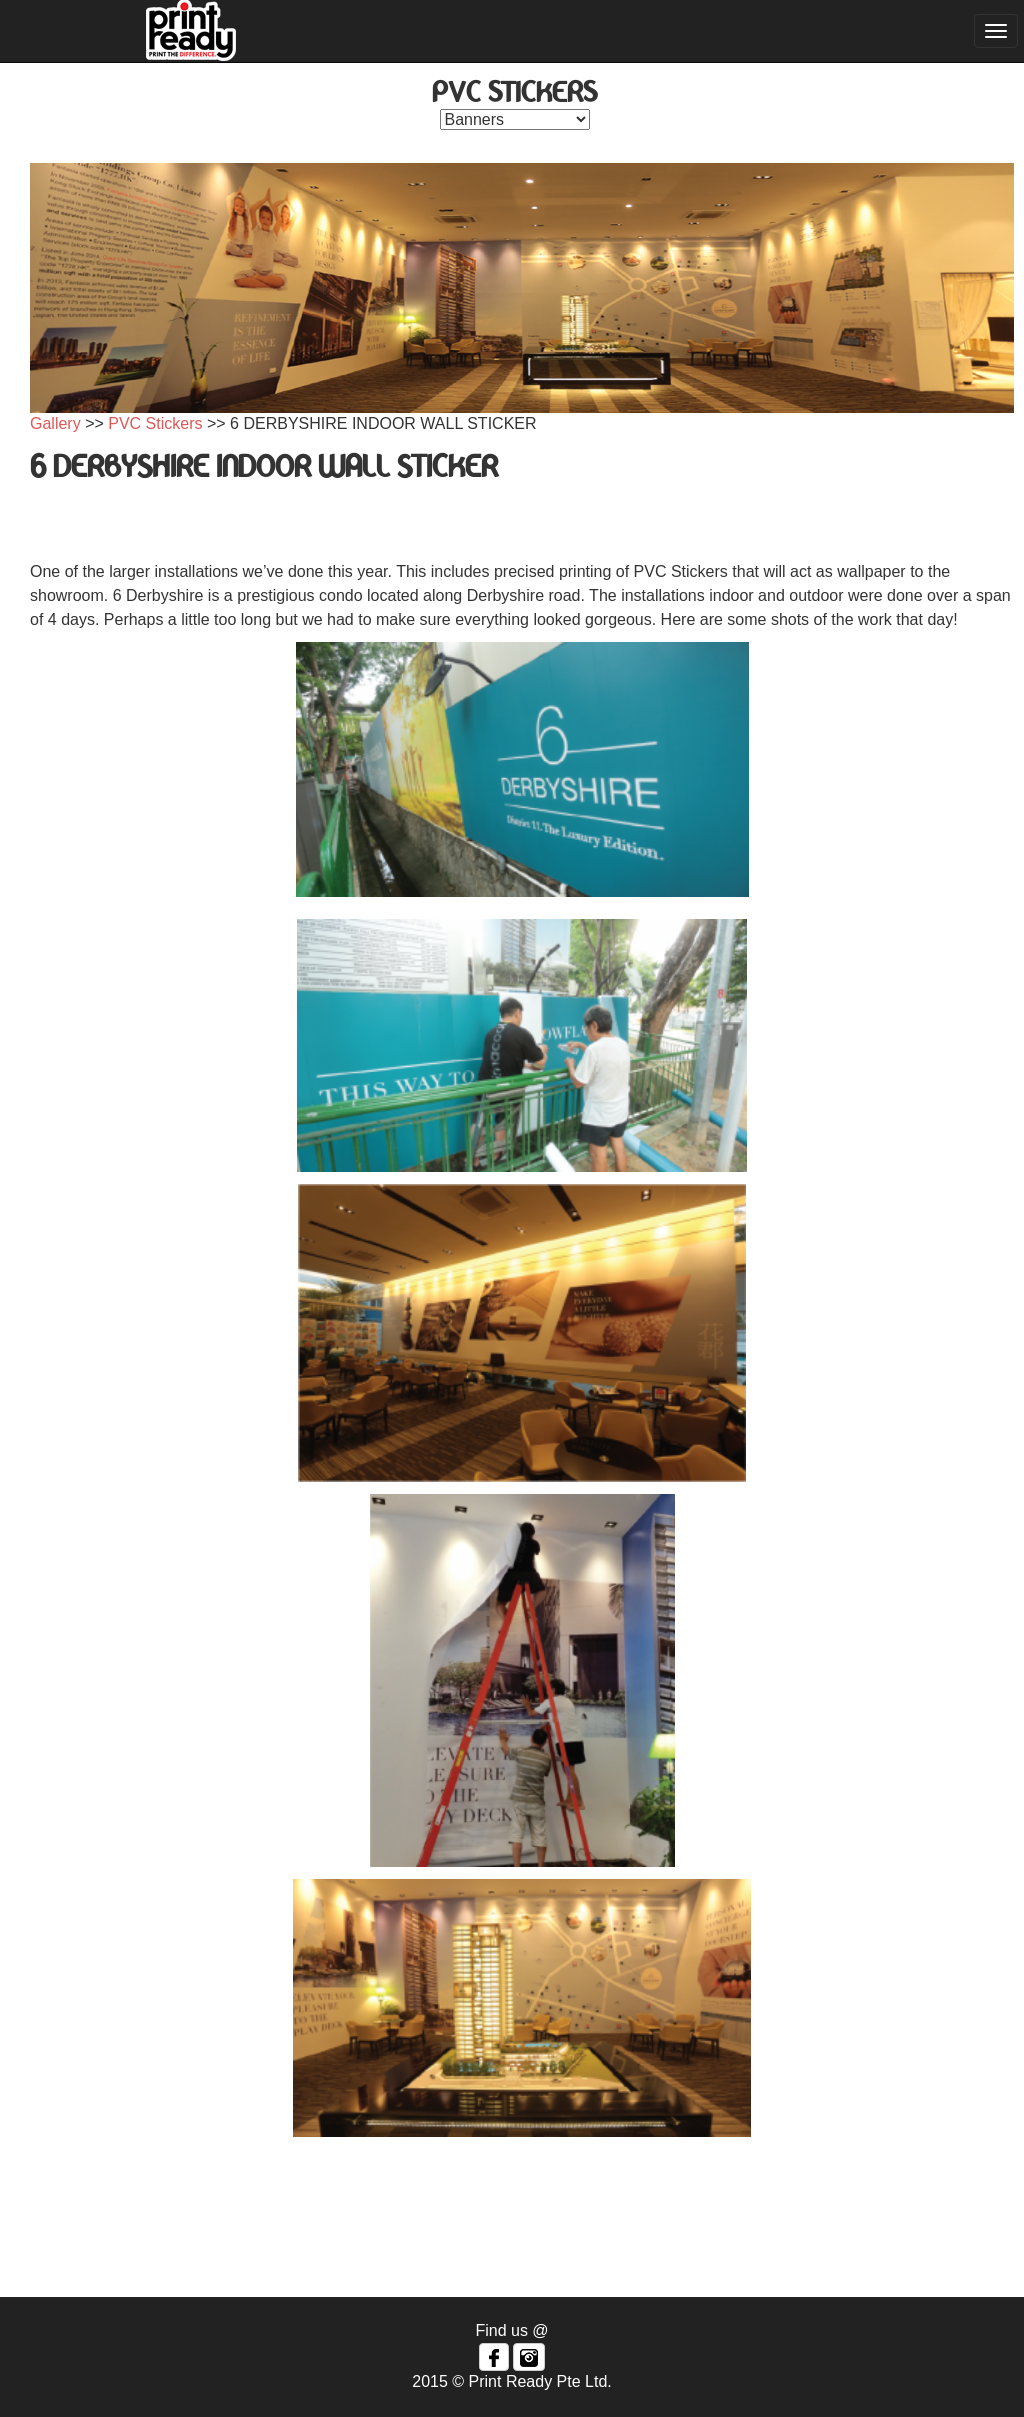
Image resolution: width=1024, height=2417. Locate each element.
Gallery (55, 423)
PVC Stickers (155, 423)
